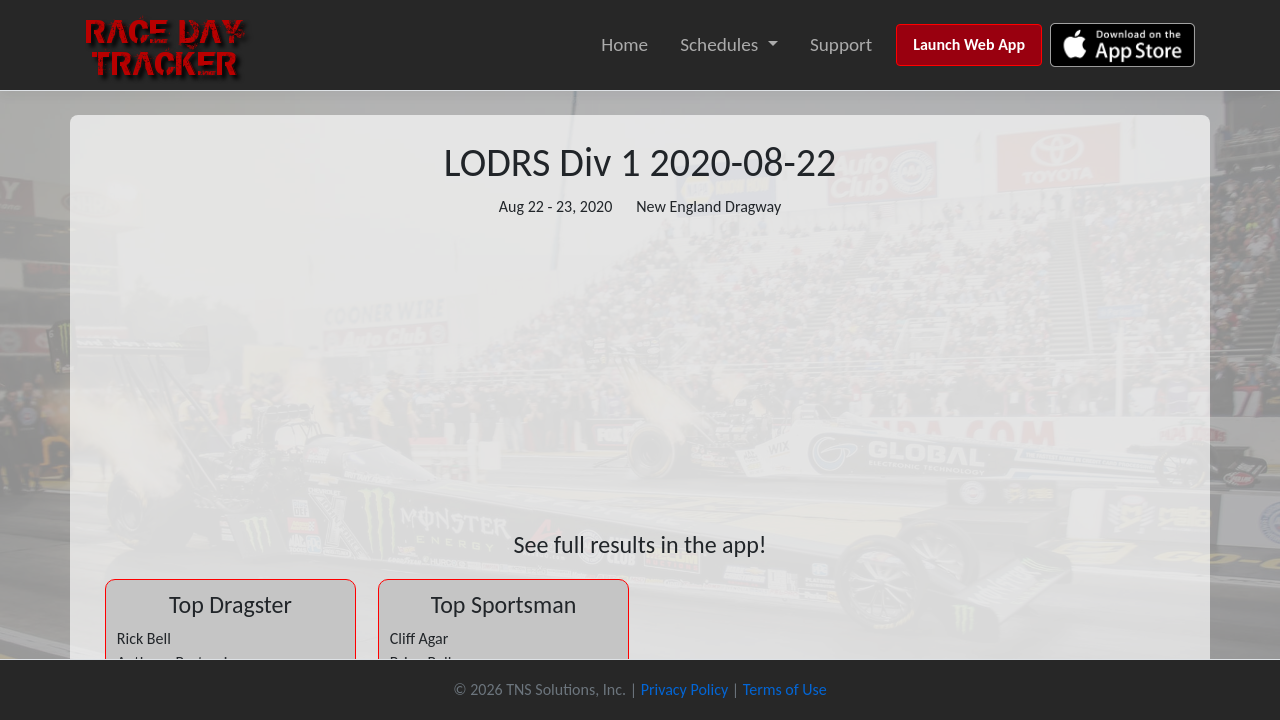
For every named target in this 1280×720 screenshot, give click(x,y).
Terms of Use (785, 689)
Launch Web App (969, 44)
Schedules (719, 44)
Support (841, 44)
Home (624, 44)
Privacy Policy (685, 689)
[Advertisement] (640, 375)
